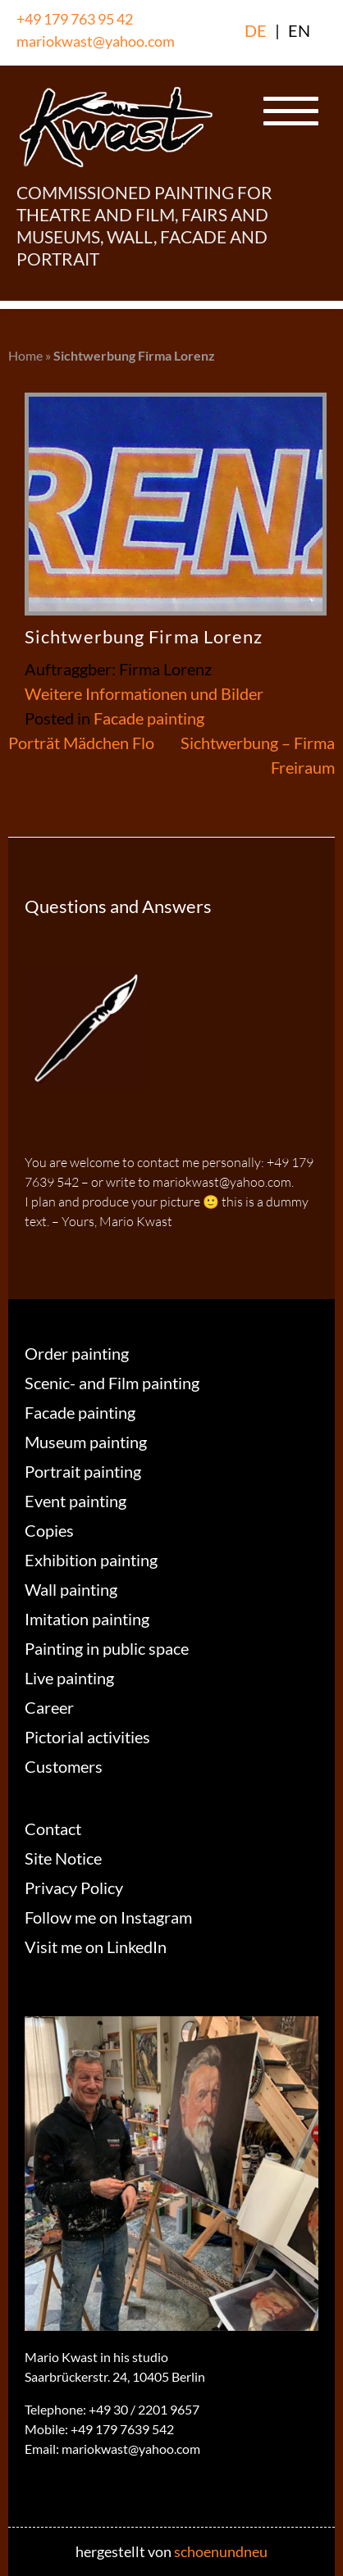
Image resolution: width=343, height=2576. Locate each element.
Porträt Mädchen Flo (81, 742)
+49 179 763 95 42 (74, 19)
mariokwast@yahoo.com (95, 41)
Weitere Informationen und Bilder (144, 693)
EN (299, 30)
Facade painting (149, 718)
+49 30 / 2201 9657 (144, 2409)
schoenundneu (221, 2551)
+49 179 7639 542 (122, 2429)
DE (256, 30)
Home (25, 355)
